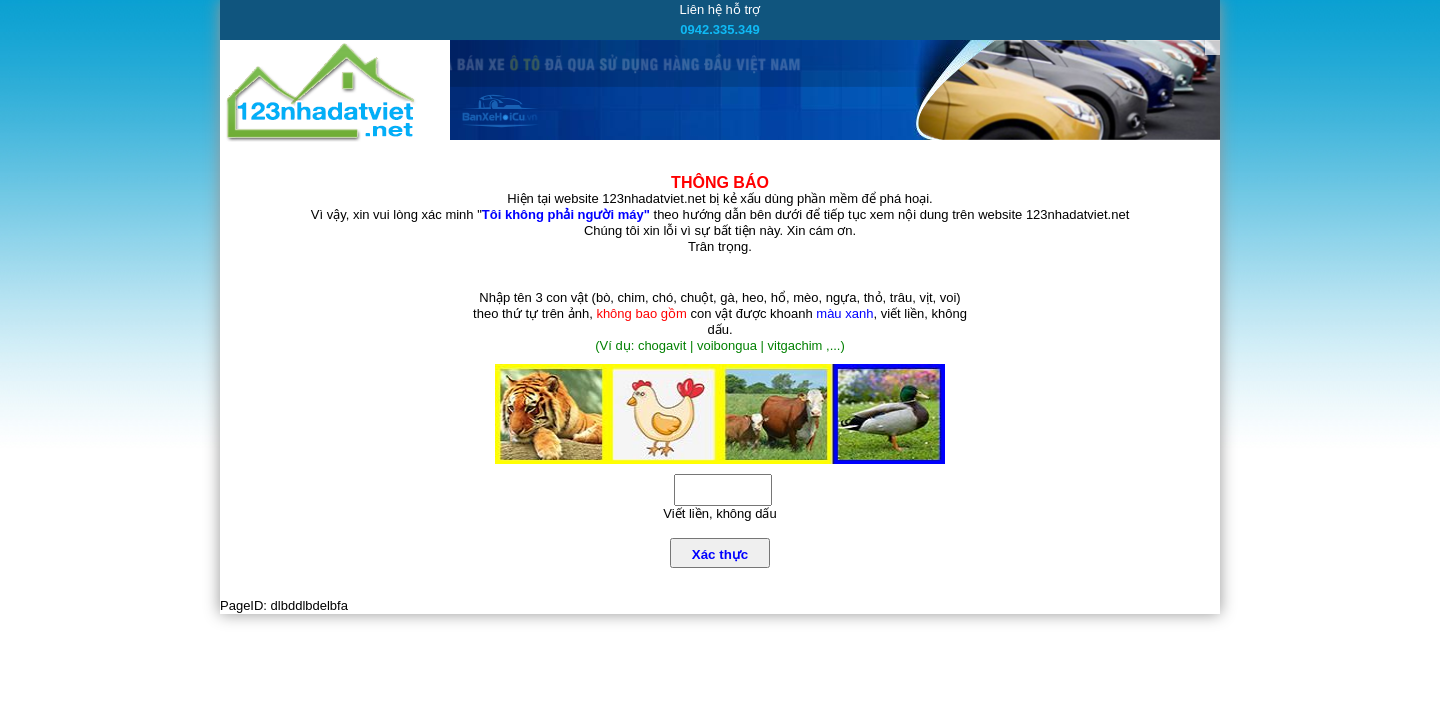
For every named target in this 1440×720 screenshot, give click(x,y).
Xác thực (720, 554)
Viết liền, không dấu (719, 513)
